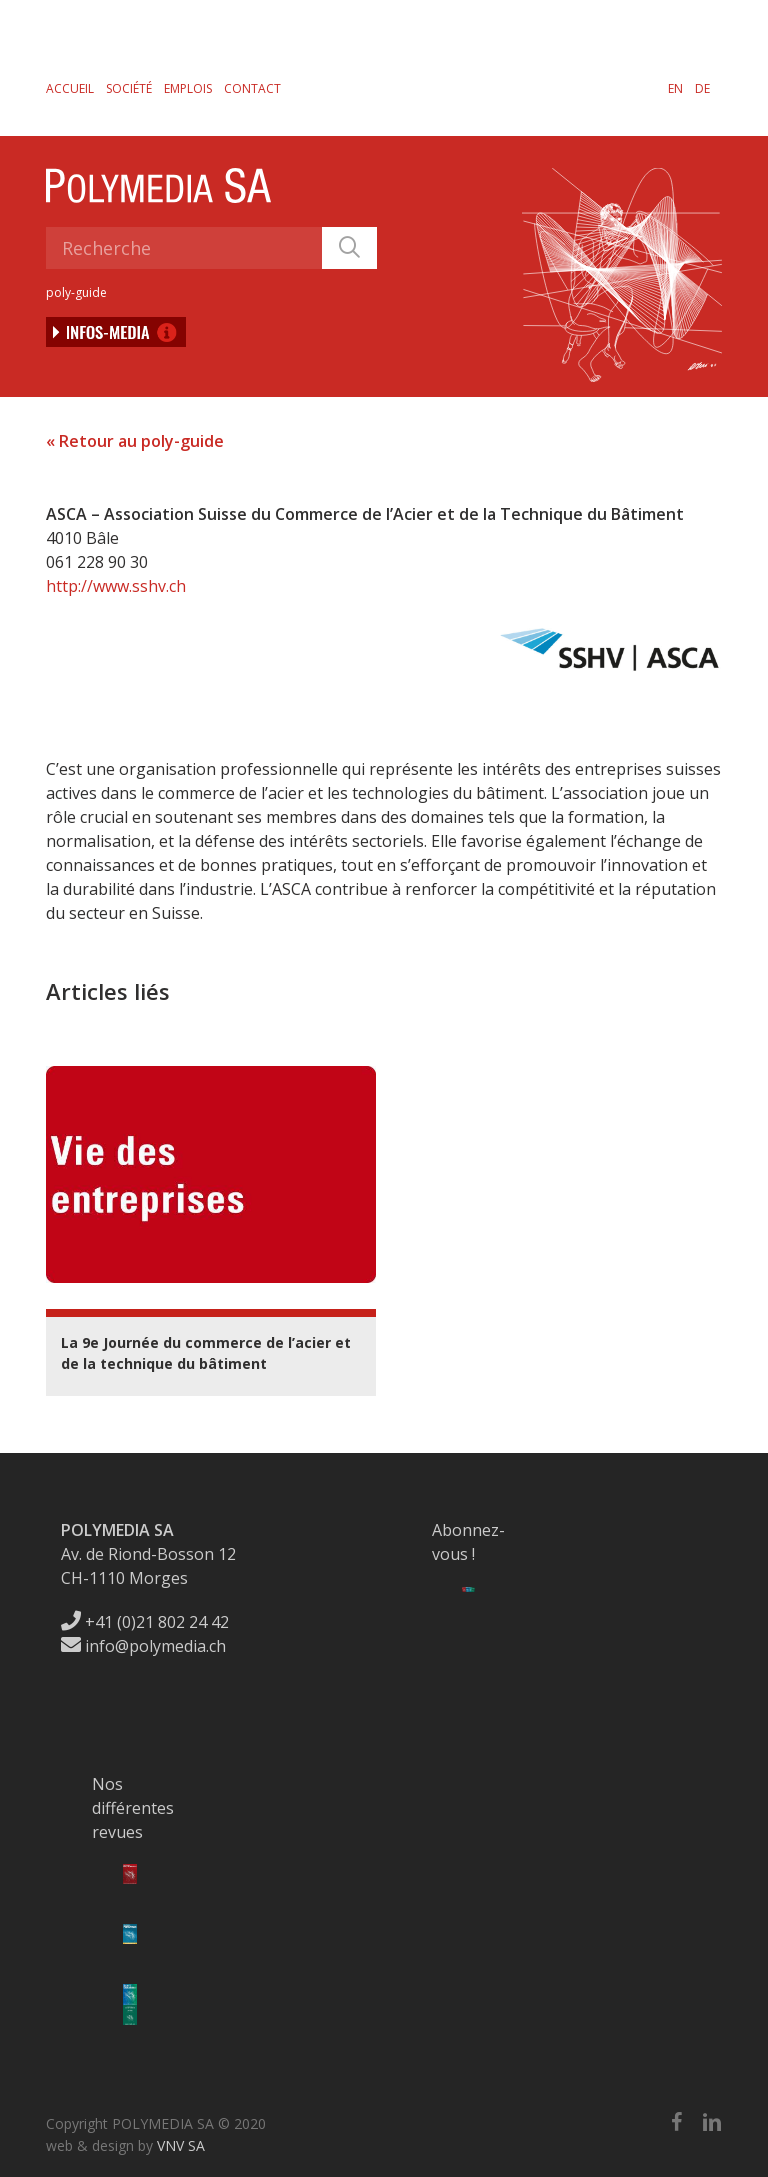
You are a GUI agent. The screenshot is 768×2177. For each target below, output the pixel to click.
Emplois (188, 88)
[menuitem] (675, 88)
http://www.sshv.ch (116, 586)
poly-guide (76, 292)
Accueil (70, 88)
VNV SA (181, 2145)
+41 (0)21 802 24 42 (145, 1622)
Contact (252, 88)
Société (129, 88)
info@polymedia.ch (143, 1646)
